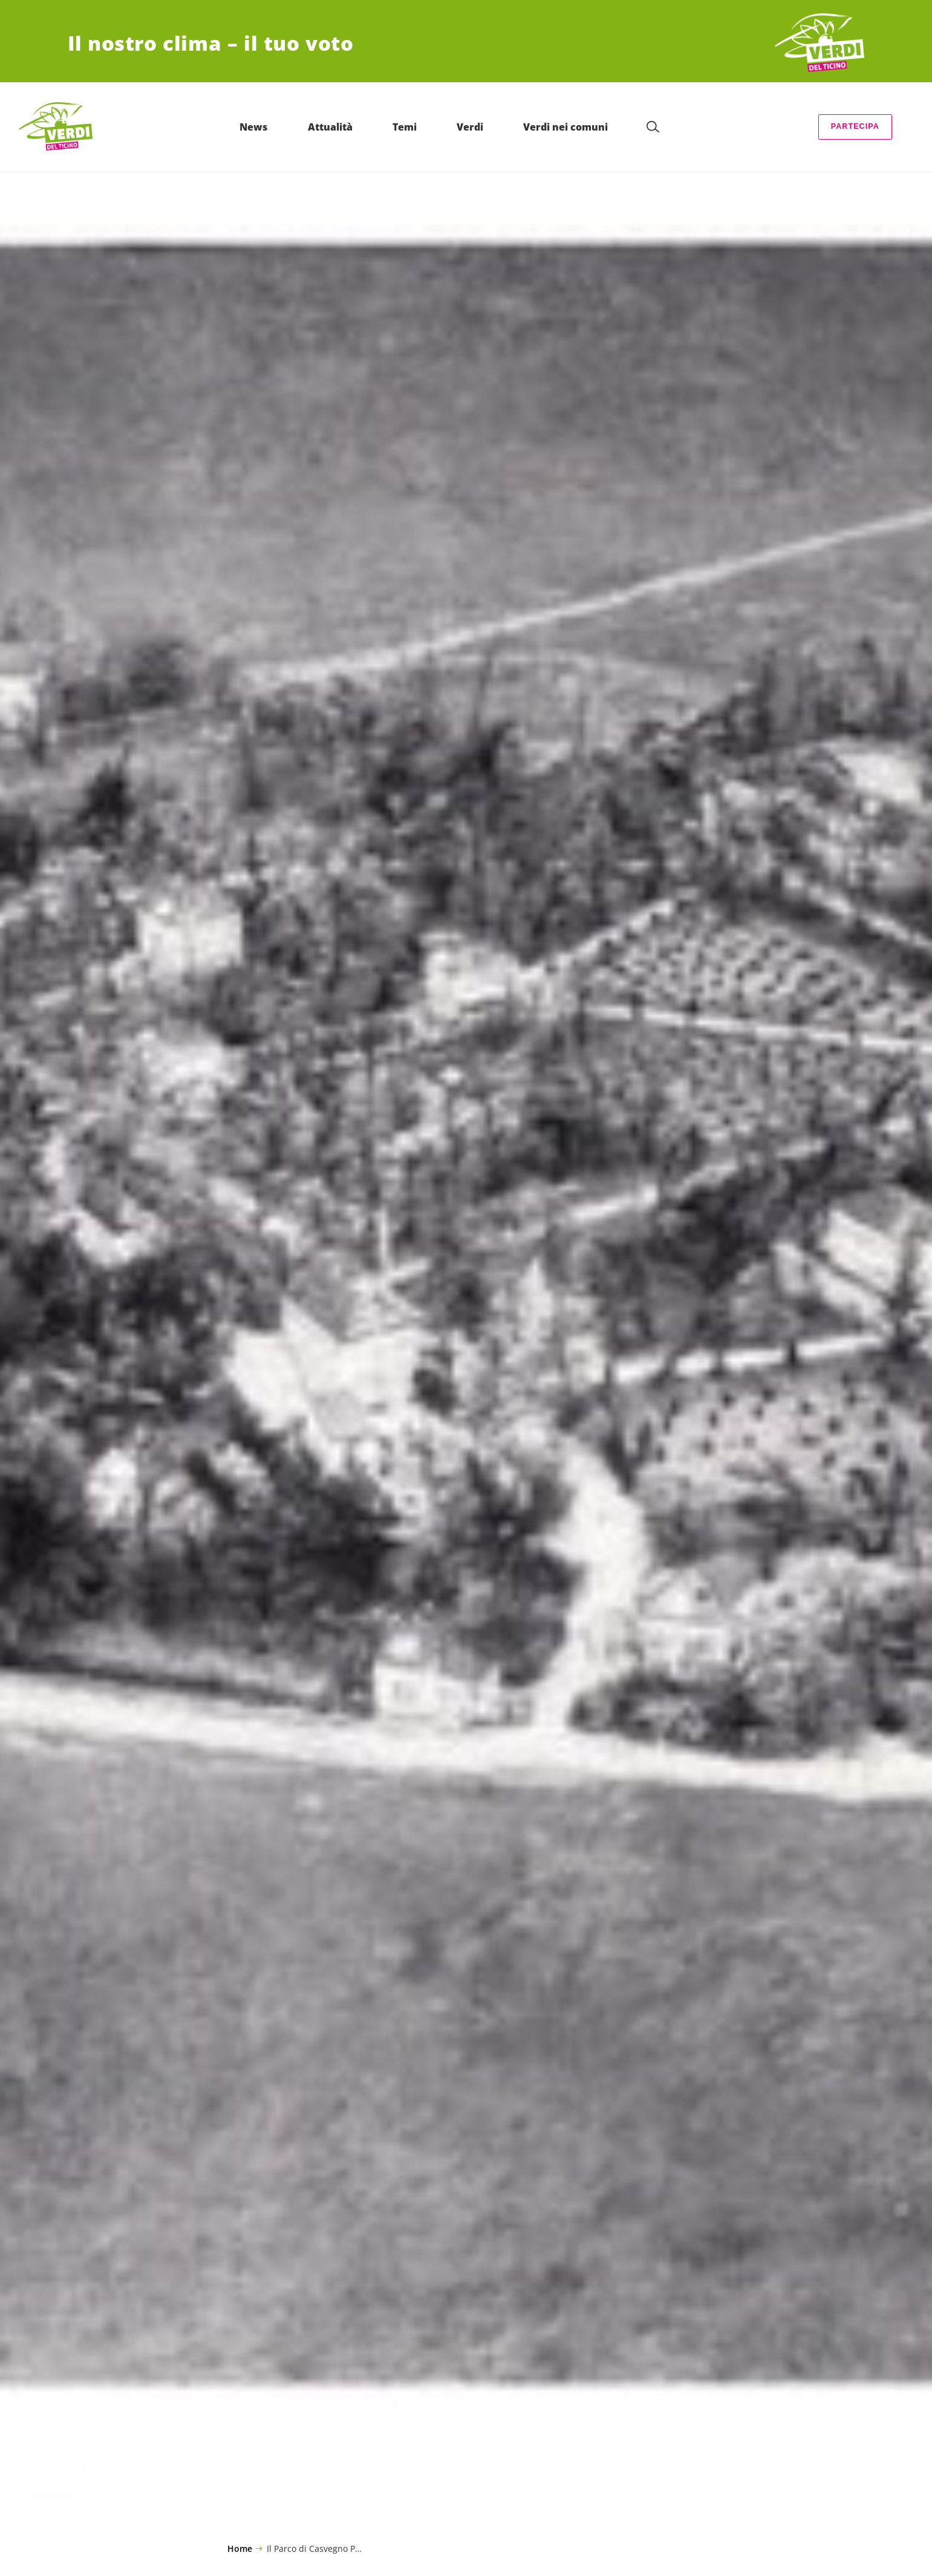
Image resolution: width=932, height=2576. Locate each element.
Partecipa (855, 126)
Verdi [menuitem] (491, 127)
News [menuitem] (274, 127)
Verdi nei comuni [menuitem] (586, 127)
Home (239, 2549)
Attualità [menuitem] (350, 127)
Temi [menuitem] (425, 127)
